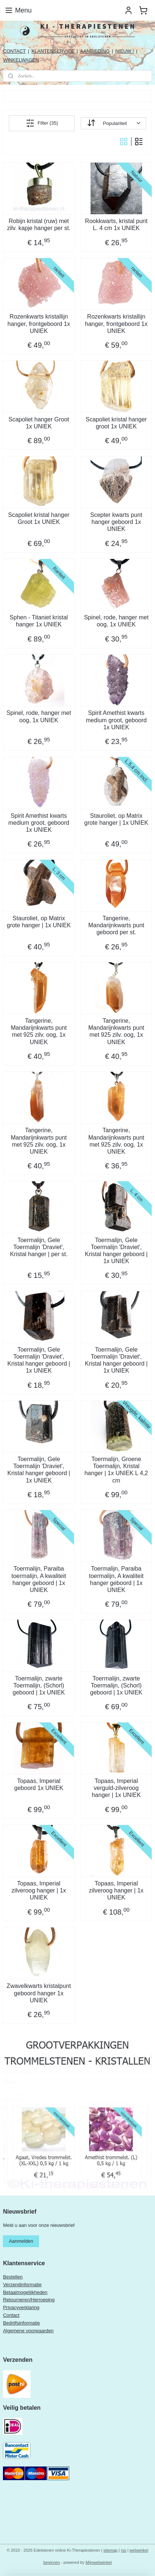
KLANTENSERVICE (52, 51)
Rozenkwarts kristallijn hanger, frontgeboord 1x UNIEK (38, 323)
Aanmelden (21, 2241)
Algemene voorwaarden (28, 2330)
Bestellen (12, 2277)
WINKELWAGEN (21, 60)
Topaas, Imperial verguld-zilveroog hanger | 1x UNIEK (116, 1788)
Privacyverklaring (21, 2307)
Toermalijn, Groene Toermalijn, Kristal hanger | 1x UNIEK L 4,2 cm (116, 1470)
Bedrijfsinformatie (21, 2323)
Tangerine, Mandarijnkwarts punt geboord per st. (116, 925)
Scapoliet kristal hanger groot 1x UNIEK (116, 422)
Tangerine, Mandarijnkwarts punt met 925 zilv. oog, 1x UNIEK (39, 1031)
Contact (11, 2315)
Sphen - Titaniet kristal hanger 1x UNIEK (39, 621)
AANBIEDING (95, 51)
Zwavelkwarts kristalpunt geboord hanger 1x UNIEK (39, 1993)
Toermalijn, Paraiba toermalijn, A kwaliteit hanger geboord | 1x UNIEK (38, 1579)
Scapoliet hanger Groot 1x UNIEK (38, 422)
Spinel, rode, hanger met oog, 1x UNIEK (116, 621)
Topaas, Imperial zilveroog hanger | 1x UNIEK (38, 1890)
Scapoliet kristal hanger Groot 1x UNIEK (38, 518)
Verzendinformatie (22, 2284)
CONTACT (14, 51)
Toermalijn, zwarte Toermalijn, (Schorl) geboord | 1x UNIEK (39, 1685)
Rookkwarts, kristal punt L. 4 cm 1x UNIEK (116, 224)
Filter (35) (42, 123)
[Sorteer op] (113, 123)
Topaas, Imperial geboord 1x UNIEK (38, 1784)
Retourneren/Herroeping (28, 2299)
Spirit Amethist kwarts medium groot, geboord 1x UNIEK (116, 720)
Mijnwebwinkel (99, 2562)
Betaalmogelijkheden (25, 2292)
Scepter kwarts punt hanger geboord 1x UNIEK (116, 522)
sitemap (110, 2550)
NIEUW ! (124, 51)
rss (123, 2550)
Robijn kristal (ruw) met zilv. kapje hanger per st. (38, 224)
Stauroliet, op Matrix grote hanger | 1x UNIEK (116, 818)
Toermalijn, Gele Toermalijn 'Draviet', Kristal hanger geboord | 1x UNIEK (116, 1250)
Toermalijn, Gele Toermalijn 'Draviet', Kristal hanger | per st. (38, 1247)
